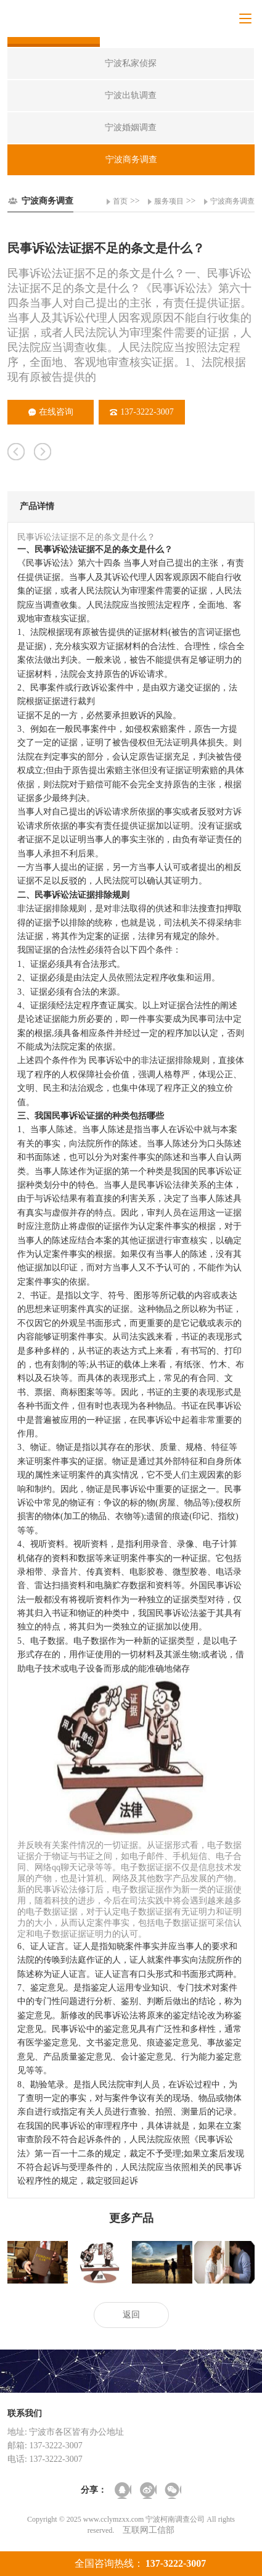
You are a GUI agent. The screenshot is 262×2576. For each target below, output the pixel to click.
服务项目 (169, 201)
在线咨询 (50, 411)
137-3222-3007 (141, 411)
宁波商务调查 (232, 201)
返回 (131, 2314)
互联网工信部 (148, 2530)
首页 (120, 201)
